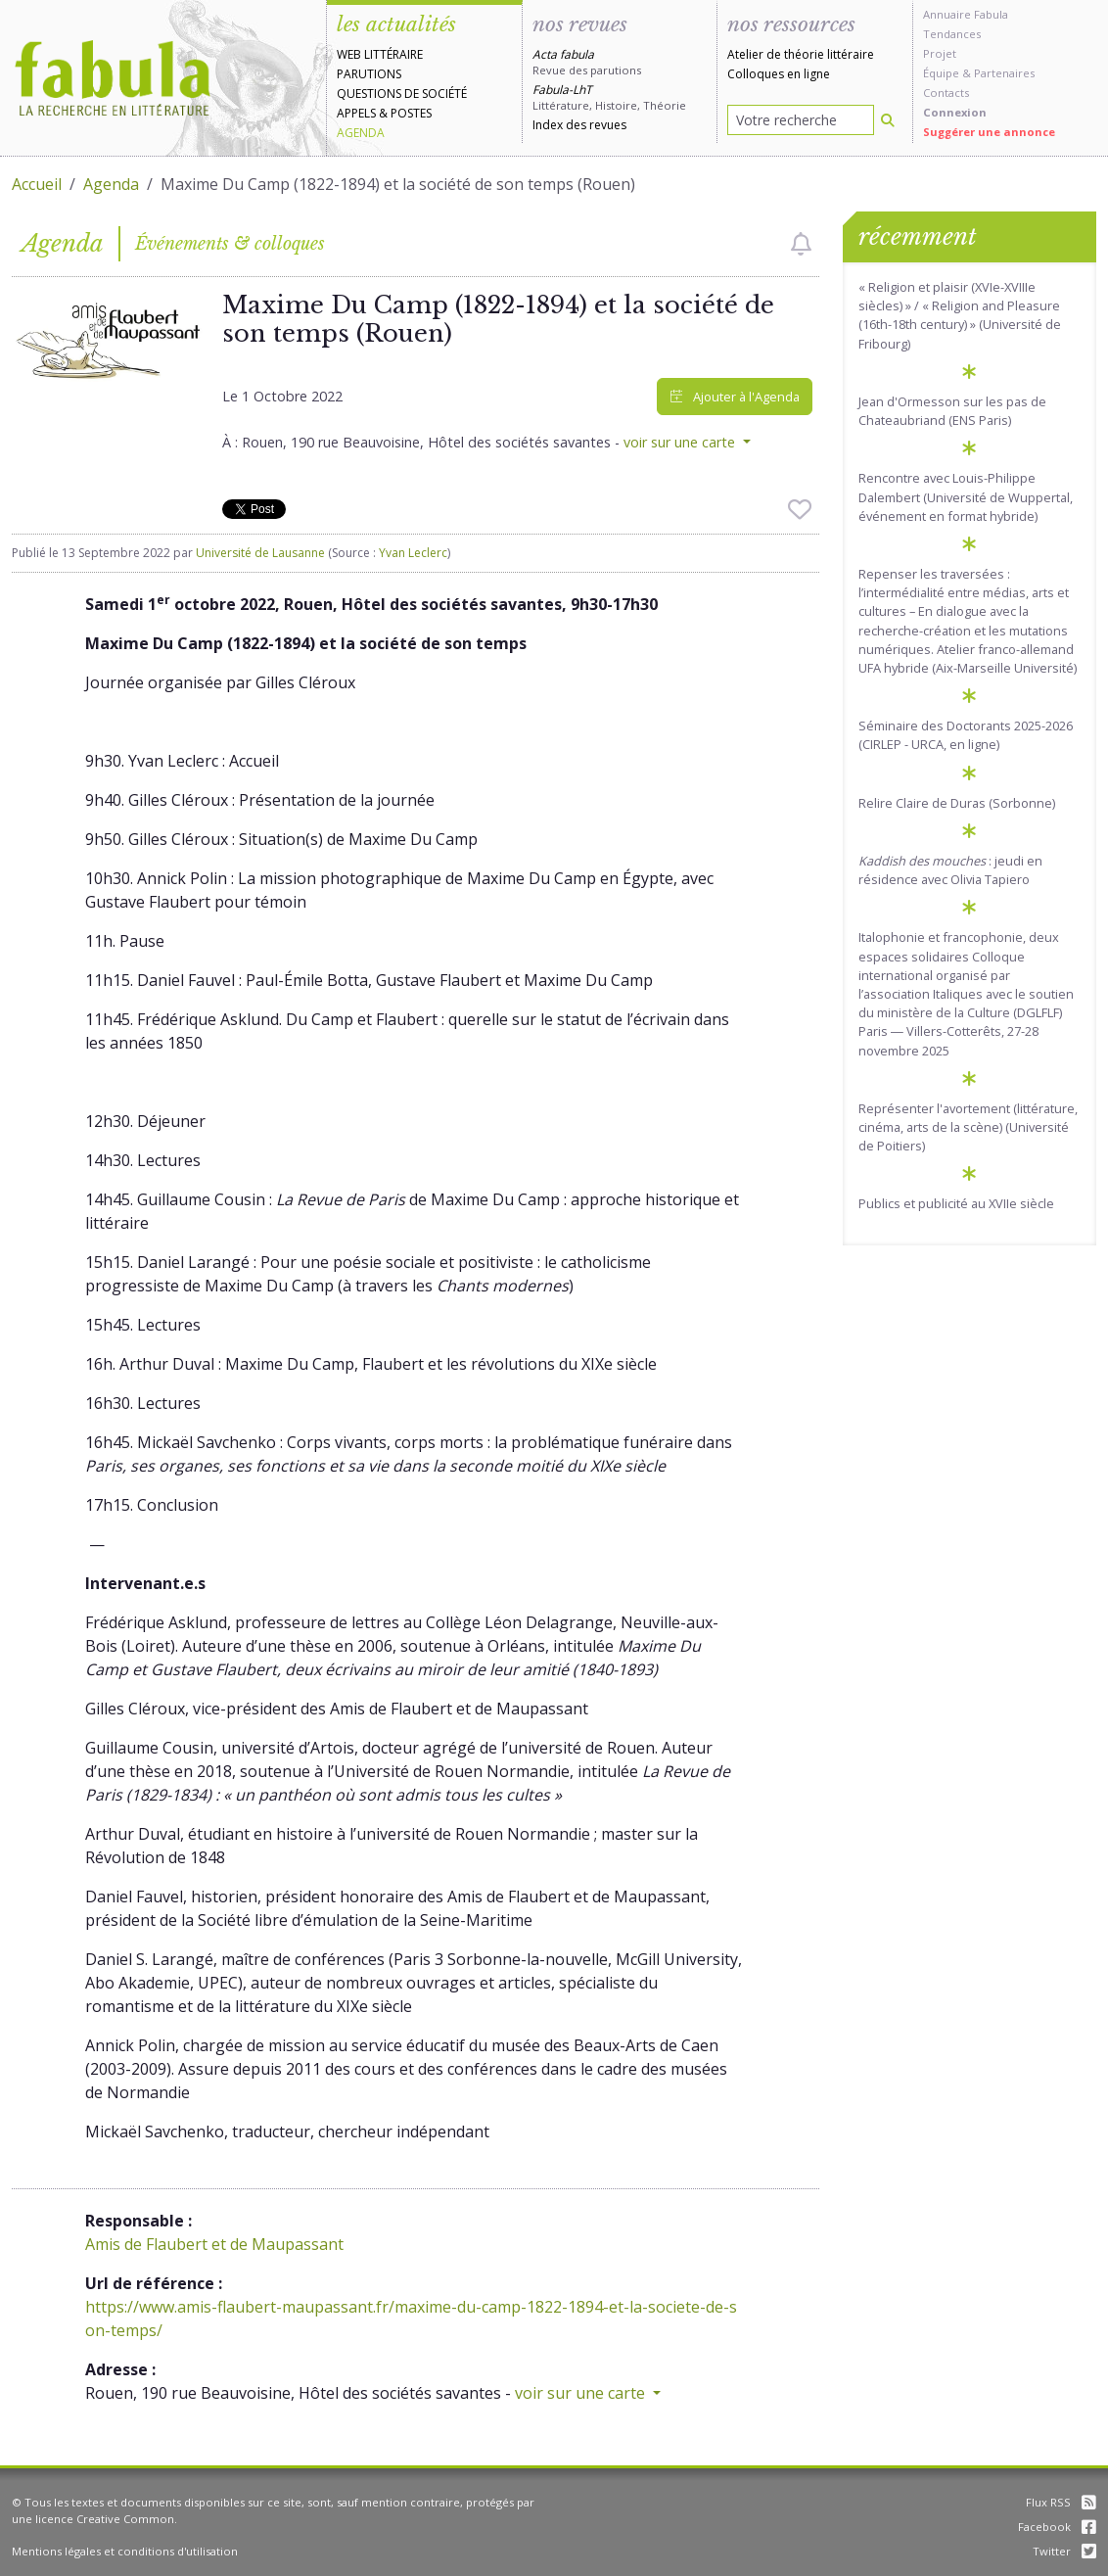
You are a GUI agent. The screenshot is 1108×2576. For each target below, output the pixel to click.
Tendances (952, 33)
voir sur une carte (681, 442)
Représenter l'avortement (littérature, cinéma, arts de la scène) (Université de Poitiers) (968, 1127)
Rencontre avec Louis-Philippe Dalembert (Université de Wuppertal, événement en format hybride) (965, 496)
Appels (356, 113)
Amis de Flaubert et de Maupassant (214, 2244)
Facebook (1057, 2526)
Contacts (946, 92)
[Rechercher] (887, 120)
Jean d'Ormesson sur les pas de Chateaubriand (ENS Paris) (952, 411)
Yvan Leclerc (413, 552)
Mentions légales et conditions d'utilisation (125, 2551)
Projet (939, 53)
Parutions (369, 74)
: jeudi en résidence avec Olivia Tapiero (950, 870)
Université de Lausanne (260, 552)
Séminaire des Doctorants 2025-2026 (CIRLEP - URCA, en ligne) (965, 735)
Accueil (37, 184)
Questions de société (402, 93)
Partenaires (1004, 73)
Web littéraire (380, 54)
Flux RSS (1061, 2502)
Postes (411, 113)
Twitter (1064, 2551)
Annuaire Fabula (965, 14)
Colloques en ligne (778, 74)
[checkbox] (801, 244)
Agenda (361, 132)
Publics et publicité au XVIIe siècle (956, 1203)
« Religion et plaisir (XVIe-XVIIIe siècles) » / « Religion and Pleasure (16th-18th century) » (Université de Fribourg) (959, 315)
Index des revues (579, 125)
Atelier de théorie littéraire (800, 54)
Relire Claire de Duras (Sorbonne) (956, 803)
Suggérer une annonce (989, 131)
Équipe (941, 73)
